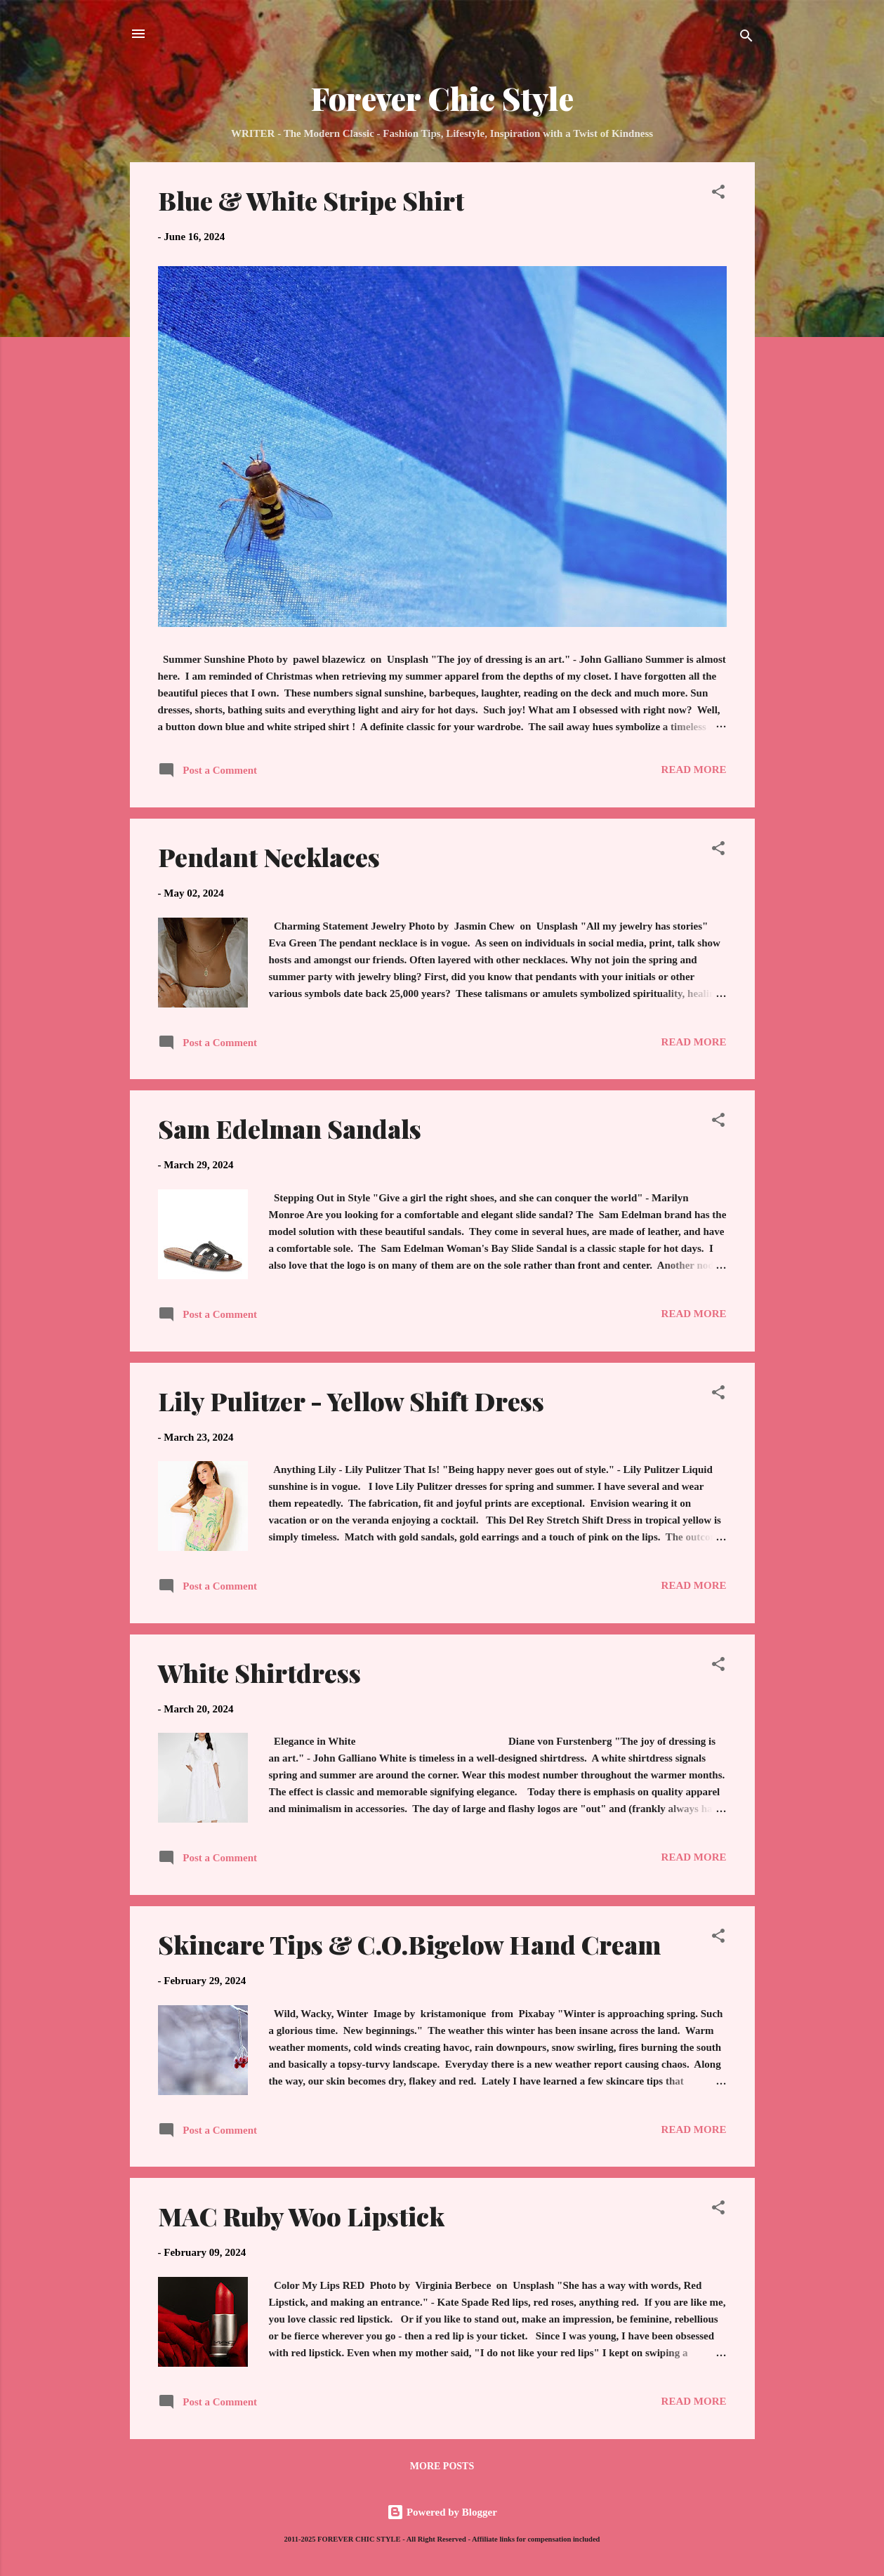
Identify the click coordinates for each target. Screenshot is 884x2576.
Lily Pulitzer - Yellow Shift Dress (351, 1401)
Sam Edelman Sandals (289, 1128)
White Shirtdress (259, 1672)
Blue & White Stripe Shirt (311, 200)
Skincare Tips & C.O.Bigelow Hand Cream (409, 1944)
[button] (718, 194)
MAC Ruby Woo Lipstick (301, 2216)
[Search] (746, 38)
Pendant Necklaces (269, 856)
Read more (694, 769)
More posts (442, 2466)
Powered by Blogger (442, 2512)
